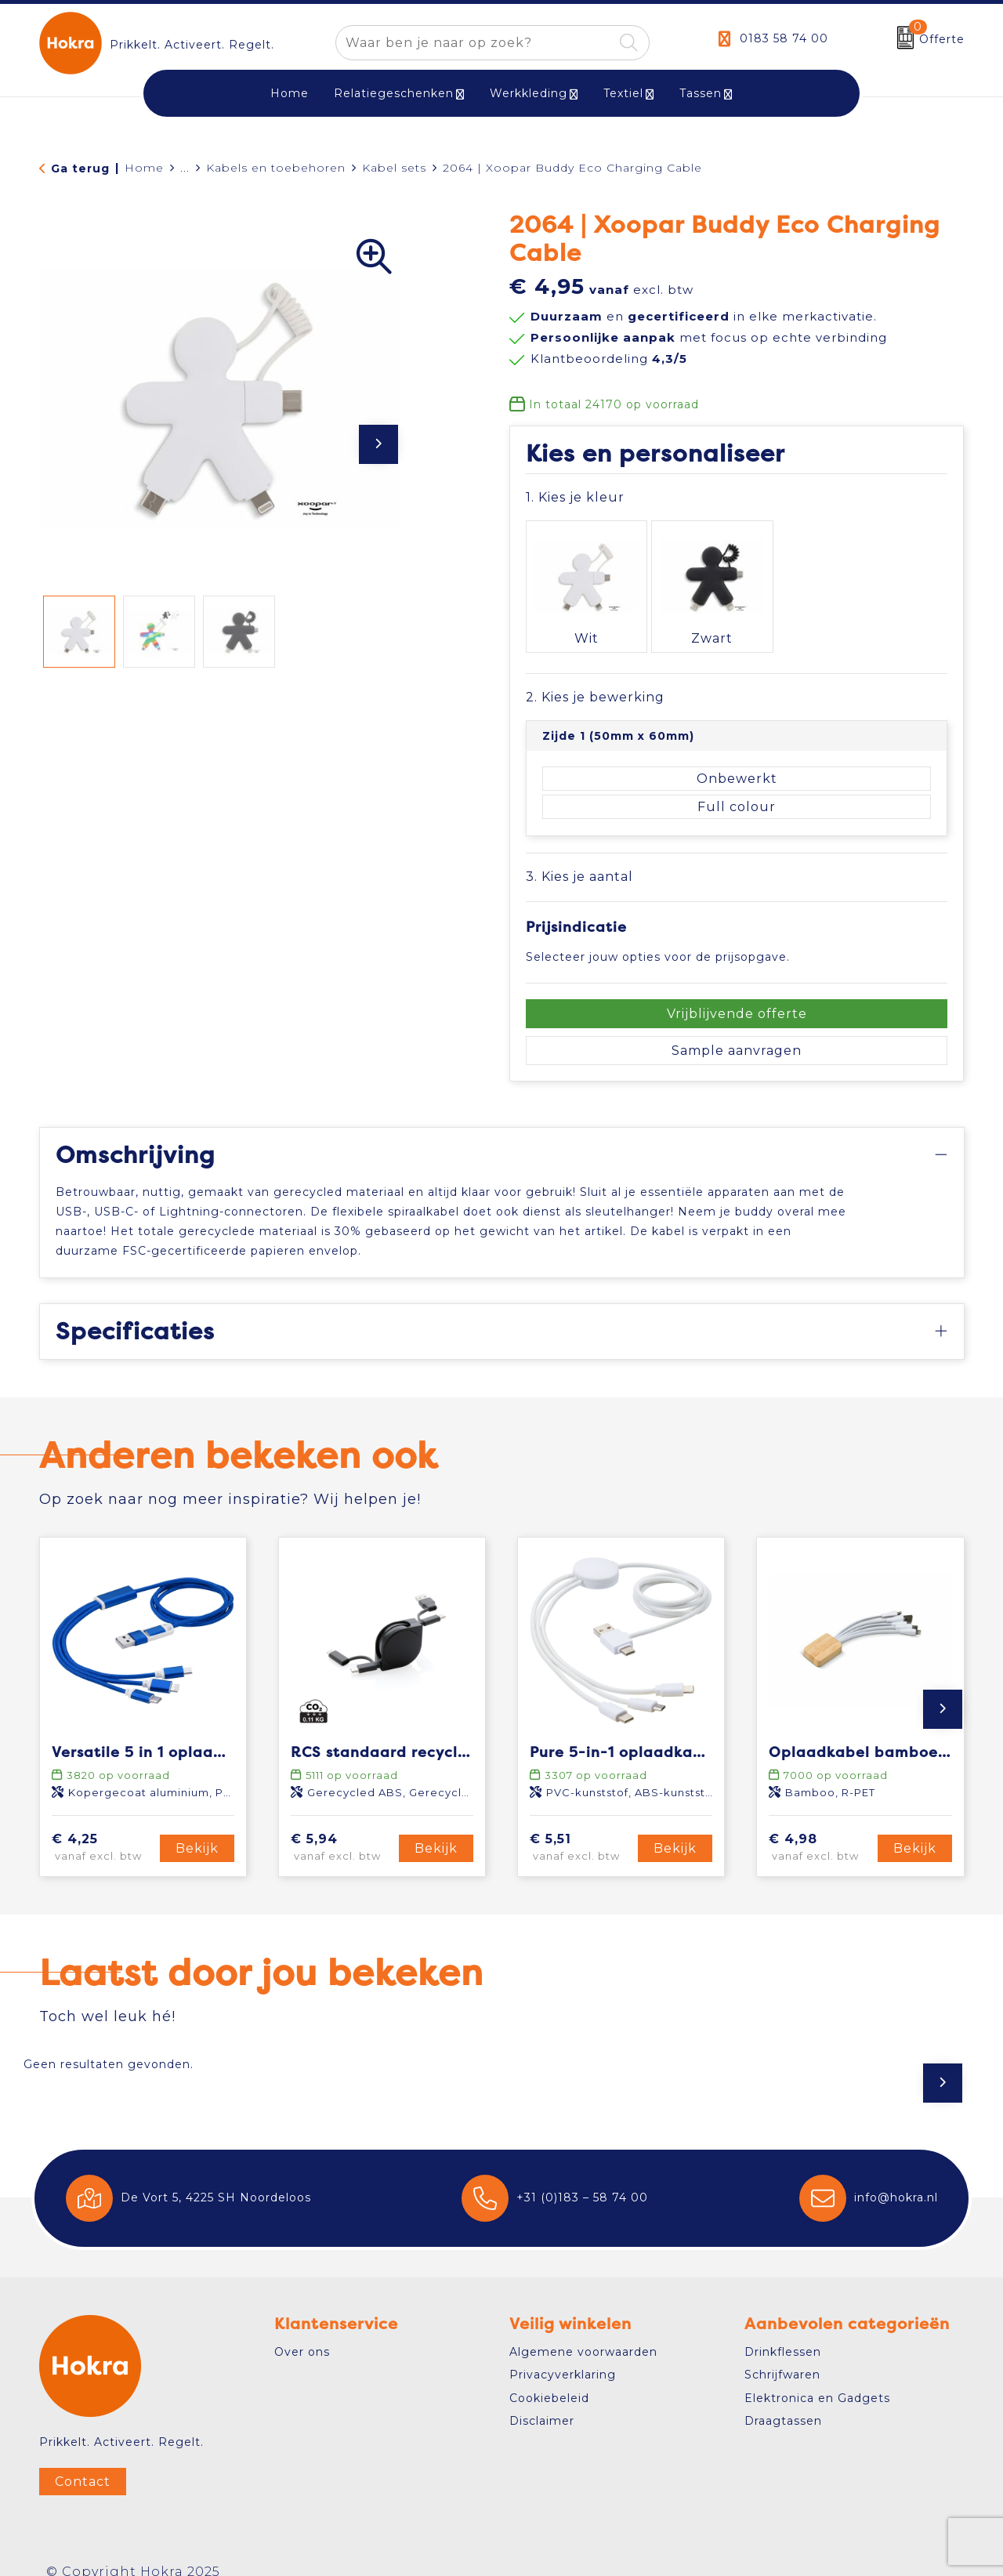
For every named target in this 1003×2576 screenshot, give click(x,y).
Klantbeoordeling (608, 358)
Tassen (700, 93)
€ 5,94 (342, 1828)
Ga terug (80, 168)
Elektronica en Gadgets (817, 2378)
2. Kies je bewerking (595, 676)
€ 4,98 (820, 1828)
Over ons (302, 2331)
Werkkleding (528, 93)
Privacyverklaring (562, 2355)
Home (144, 168)
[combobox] (474, 42)
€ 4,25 (103, 1828)
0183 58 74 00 (784, 38)
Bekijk (197, 1828)
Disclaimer (541, 2400)
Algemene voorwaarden (583, 2331)
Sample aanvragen (737, 1030)
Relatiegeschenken (394, 93)
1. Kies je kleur (575, 497)
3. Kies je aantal (579, 857)
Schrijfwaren (782, 2355)
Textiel (623, 93)
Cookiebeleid (549, 2378)
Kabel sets (394, 168)
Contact (82, 2461)
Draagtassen (783, 2400)
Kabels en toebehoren (276, 168)
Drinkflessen (782, 2331)
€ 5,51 (581, 1828)
